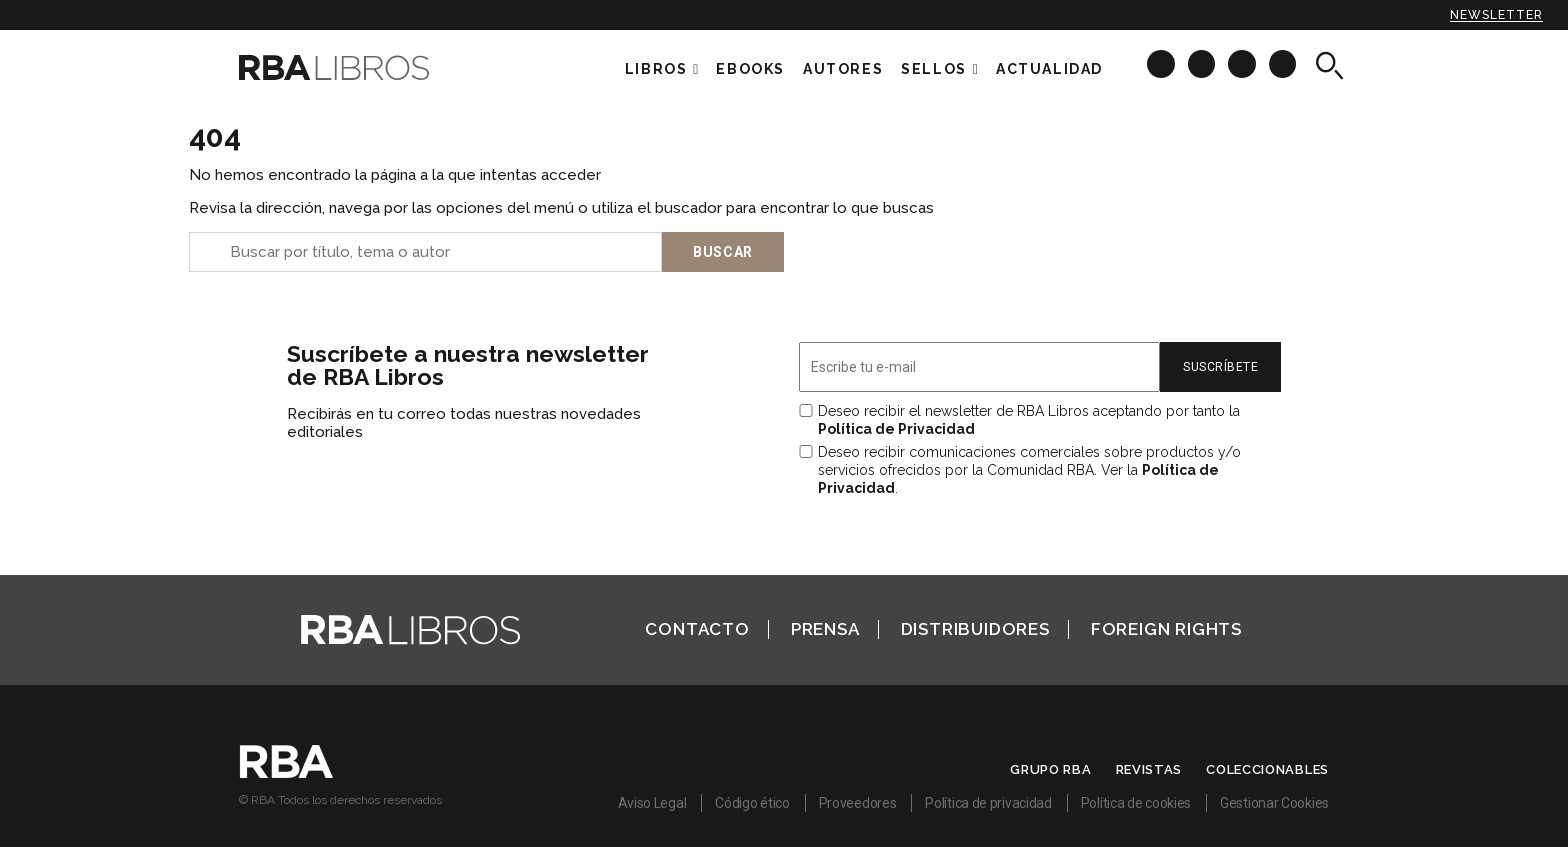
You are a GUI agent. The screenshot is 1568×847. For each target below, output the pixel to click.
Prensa (825, 629)
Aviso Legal (652, 803)
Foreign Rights (1166, 629)
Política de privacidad (988, 803)
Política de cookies (1136, 803)
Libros (656, 69)
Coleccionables (1267, 769)
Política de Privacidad (896, 429)
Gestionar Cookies (1274, 803)
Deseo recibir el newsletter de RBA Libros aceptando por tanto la (1029, 420)
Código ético (752, 803)
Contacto (697, 629)
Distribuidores (975, 629)
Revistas (1149, 769)
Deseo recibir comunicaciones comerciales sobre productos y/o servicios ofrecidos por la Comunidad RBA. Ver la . (1029, 470)
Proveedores (858, 803)
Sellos (934, 69)
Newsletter (1496, 15)
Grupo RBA (1050, 769)
